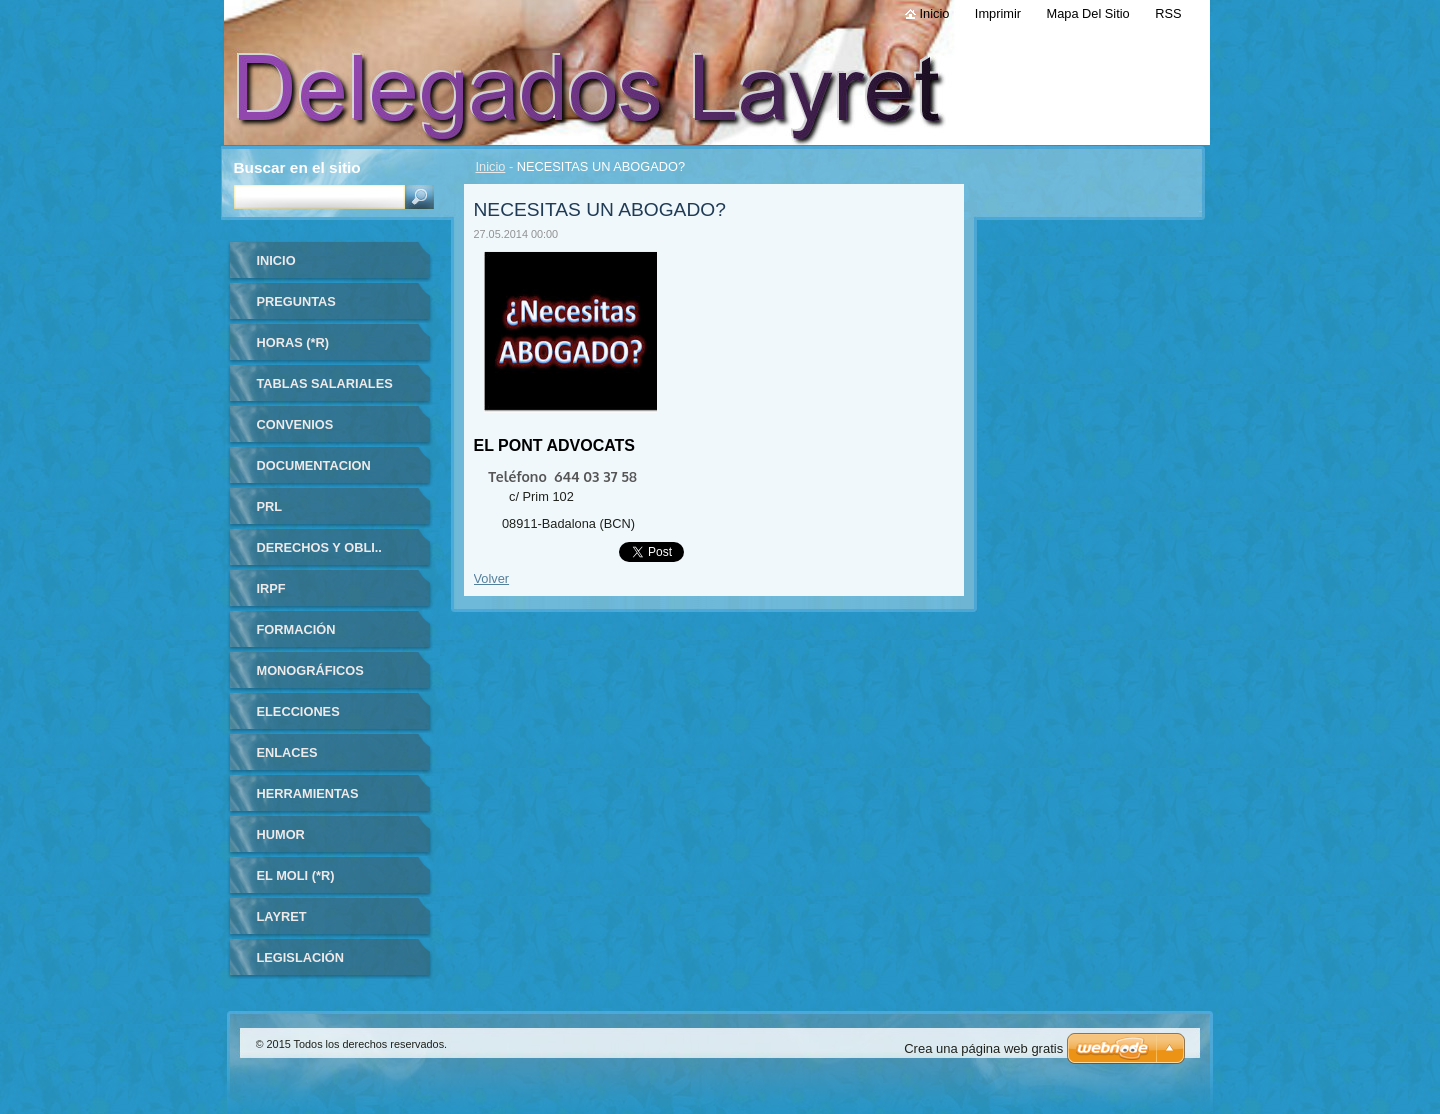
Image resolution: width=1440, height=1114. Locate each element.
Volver (492, 578)
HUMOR (281, 834)
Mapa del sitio (1088, 13)
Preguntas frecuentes (300, 308)
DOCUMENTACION (314, 465)
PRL (270, 506)
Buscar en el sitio (297, 167)
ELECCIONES (298, 711)
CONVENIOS (295, 424)
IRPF (271, 588)
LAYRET (282, 916)
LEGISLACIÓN (300, 957)
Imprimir (998, 13)
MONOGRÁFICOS (310, 670)
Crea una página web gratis (983, 1048)
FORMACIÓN (296, 629)
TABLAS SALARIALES (325, 383)
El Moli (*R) (296, 875)
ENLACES (287, 752)
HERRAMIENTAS (308, 793)
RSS (1168, 13)
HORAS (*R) (293, 342)
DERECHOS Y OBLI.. (319, 547)
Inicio (491, 166)
